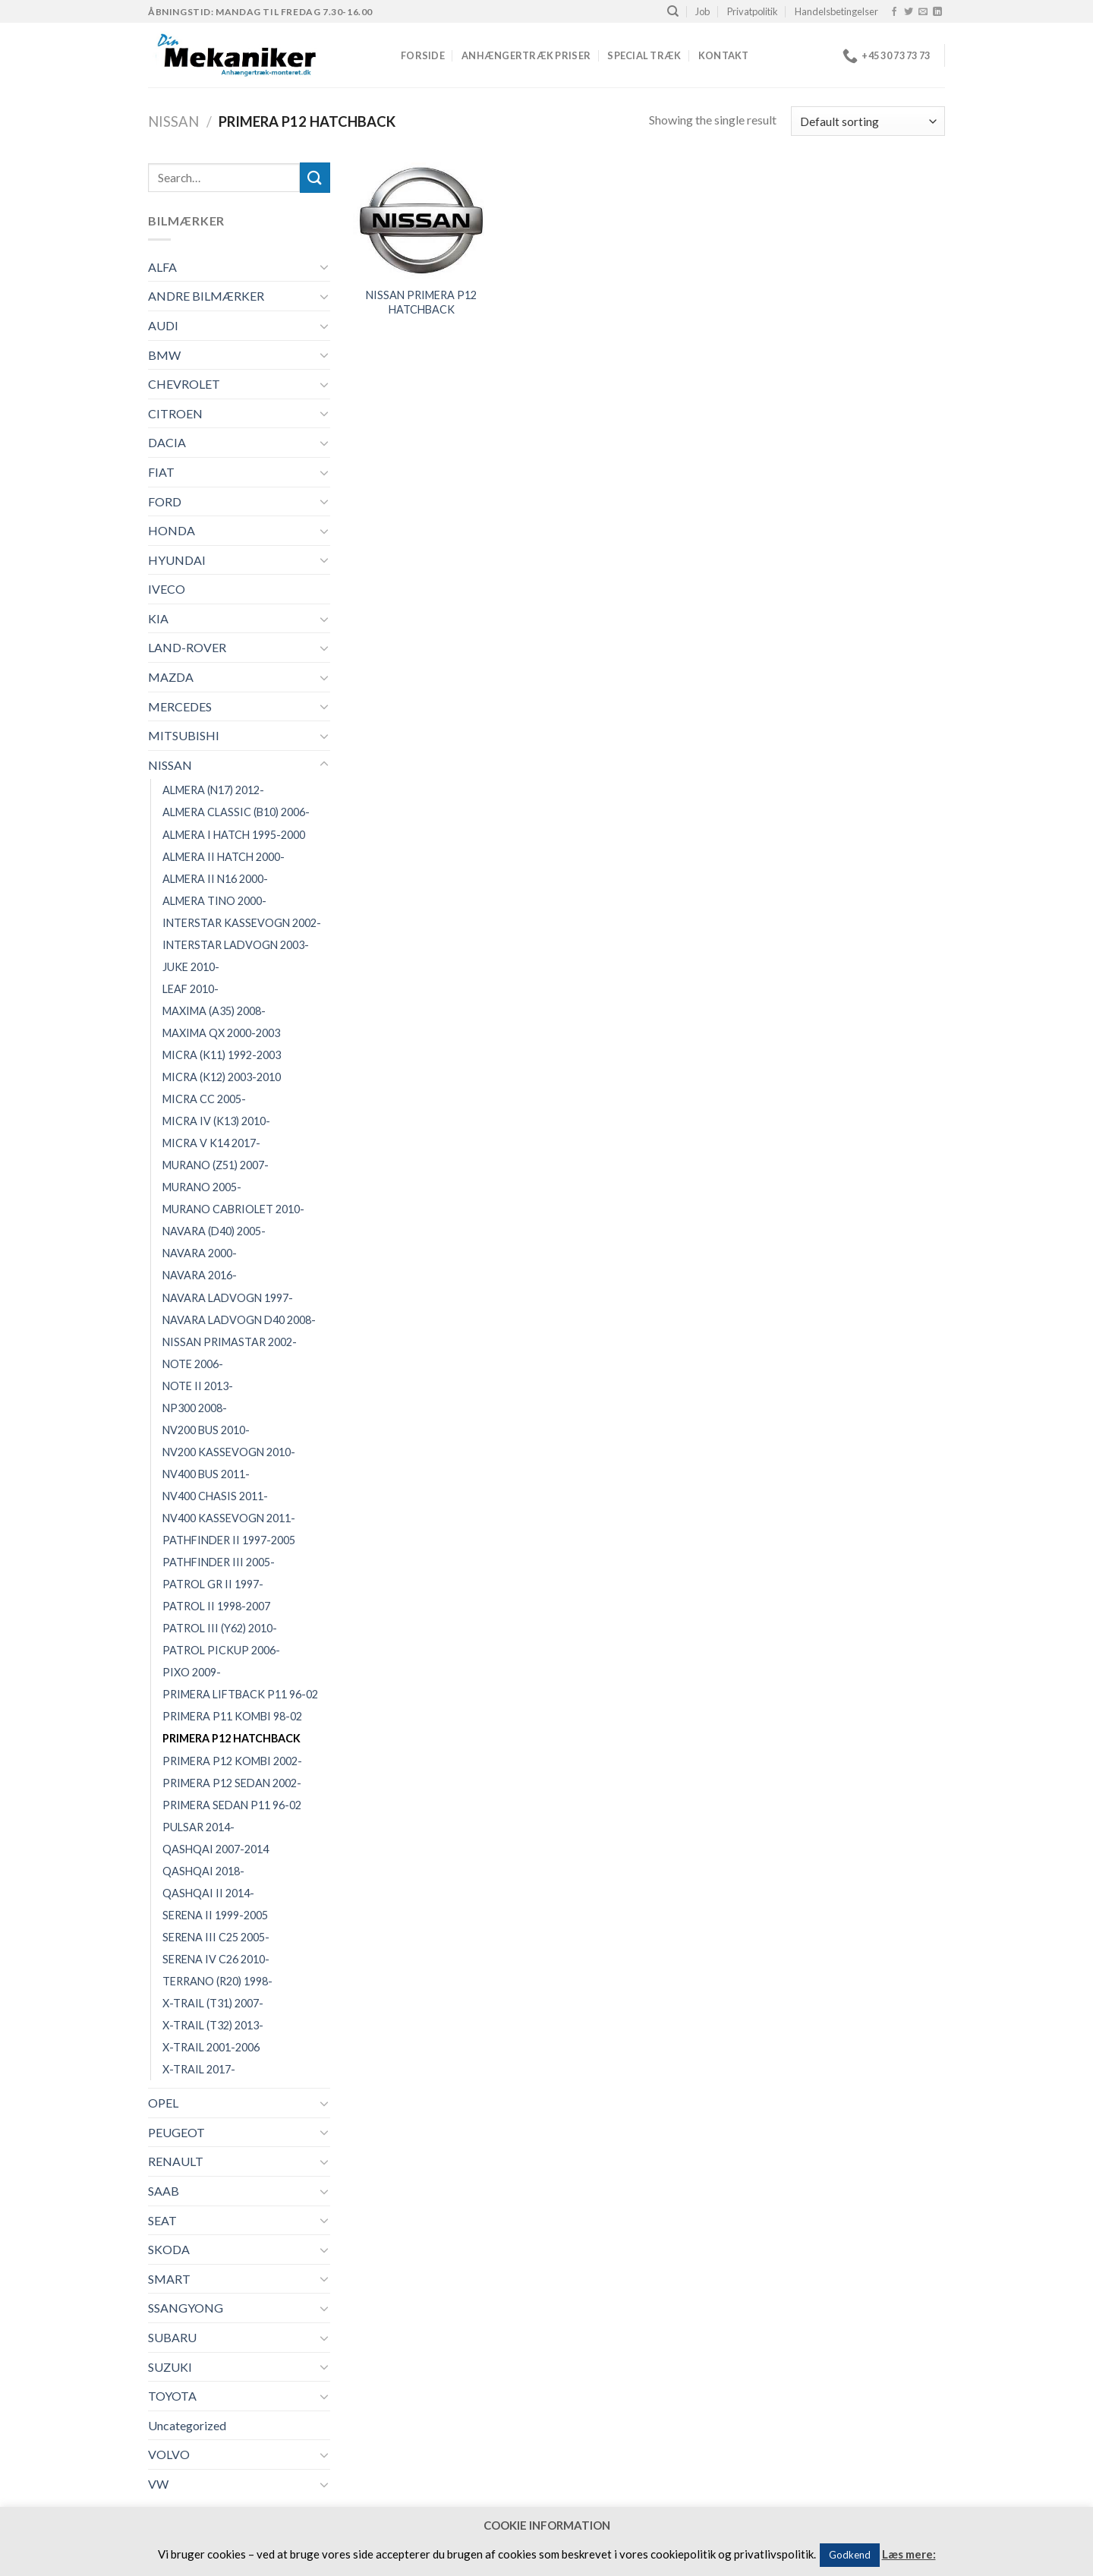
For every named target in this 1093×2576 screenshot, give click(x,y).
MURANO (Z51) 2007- (215, 1165)
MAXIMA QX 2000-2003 (221, 1032)
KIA (158, 618)
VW (158, 2484)
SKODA (169, 2249)
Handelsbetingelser (836, 11)
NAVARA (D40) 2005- (214, 1231)
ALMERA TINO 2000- (214, 900)
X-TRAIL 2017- (198, 2069)
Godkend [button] (850, 2555)
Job (702, 11)
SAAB (163, 2190)
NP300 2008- (194, 1408)
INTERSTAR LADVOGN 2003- (235, 944)
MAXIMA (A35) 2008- (214, 1010)
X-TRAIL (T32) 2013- (212, 2025)
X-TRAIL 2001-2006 (211, 2047)
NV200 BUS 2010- (206, 1430)
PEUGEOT (176, 2132)
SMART (169, 2279)
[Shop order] (868, 121)
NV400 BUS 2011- (206, 1474)
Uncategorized (187, 2425)
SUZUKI (170, 2367)
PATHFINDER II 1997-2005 (228, 1540)
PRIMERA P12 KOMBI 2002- (232, 1761)
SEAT (162, 2220)
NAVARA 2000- (199, 1253)
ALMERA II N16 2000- (215, 878)
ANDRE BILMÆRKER (206, 295)
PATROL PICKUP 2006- (221, 1650)
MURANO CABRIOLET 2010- (233, 1209)
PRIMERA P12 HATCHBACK (231, 1738)
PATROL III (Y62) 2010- (219, 1628)
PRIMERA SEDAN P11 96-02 (231, 1805)
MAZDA (171, 677)
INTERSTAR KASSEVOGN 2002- (241, 922)
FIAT (161, 472)
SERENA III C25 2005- (215, 1937)
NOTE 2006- (192, 1363)
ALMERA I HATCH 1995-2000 (233, 834)
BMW (164, 355)
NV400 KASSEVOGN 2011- (228, 1518)
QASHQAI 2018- (203, 1871)
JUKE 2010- (190, 966)
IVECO (166, 589)
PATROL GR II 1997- (212, 1584)
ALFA (162, 267)
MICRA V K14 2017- (211, 1143)
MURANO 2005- (201, 1187)
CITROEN (175, 413)
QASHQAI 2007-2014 (215, 1849)
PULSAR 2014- (198, 1827)
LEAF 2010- (190, 988)
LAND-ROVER (187, 647)
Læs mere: (909, 2554)
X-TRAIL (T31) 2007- (212, 2003)
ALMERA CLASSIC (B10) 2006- (236, 812)
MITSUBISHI (183, 735)
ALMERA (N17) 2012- (213, 790)
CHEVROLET (184, 384)
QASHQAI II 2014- (208, 1893)
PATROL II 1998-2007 (216, 1606)
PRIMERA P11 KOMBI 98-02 (232, 1716)
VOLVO (169, 2454)
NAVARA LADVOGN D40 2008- (239, 1319)
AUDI (163, 325)
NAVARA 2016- (199, 1275)
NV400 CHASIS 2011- (215, 1496)
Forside (423, 55)
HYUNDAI (177, 560)
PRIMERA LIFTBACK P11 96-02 (240, 1694)
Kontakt (723, 55)
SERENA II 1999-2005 (215, 1915)
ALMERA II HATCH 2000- (223, 856)
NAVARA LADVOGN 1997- (227, 1297)
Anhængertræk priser (526, 55)
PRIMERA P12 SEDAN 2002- (231, 1783)
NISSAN (173, 121)
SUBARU (172, 2337)
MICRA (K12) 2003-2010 (221, 1076)
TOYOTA (172, 2395)
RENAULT (175, 2161)
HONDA (171, 530)
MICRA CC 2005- (204, 1099)
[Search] (673, 11)
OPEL (163, 2102)
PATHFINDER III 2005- (218, 1562)
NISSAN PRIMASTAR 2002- (229, 1341)
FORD (164, 501)
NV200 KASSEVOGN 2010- (228, 1452)
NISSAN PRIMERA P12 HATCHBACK (421, 302)
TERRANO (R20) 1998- (217, 1981)
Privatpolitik (752, 11)
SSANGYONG (185, 2307)
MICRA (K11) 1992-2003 (221, 1054)
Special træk (644, 55)
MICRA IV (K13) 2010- (216, 1121)
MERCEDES (180, 706)
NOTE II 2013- (197, 1385)
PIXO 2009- (191, 1672)
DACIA (167, 442)
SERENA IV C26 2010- (215, 1959)
